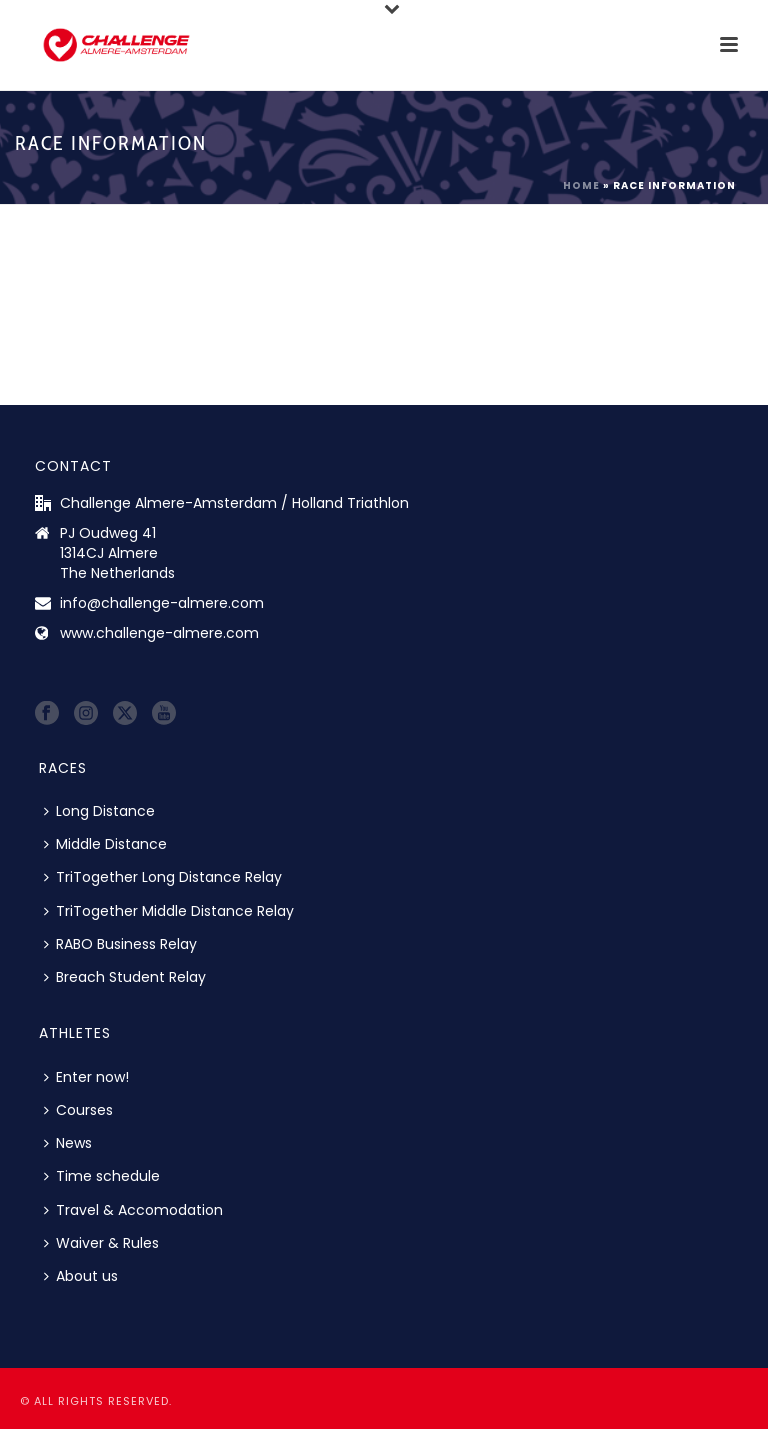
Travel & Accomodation (133, 1210)
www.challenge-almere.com (159, 633)
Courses (78, 1110)
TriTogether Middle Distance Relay (169, 911)
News (68, 1143)
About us (81, 1276)
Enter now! (86, 1077)
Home (581, 185)
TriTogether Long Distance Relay (163, 877)
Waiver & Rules (101, 1243)
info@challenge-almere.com (162, 603)
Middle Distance (105, 844)
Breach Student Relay (125, 977)
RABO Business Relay (120, 944)
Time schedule (102, 1176)
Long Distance (99, 811)
